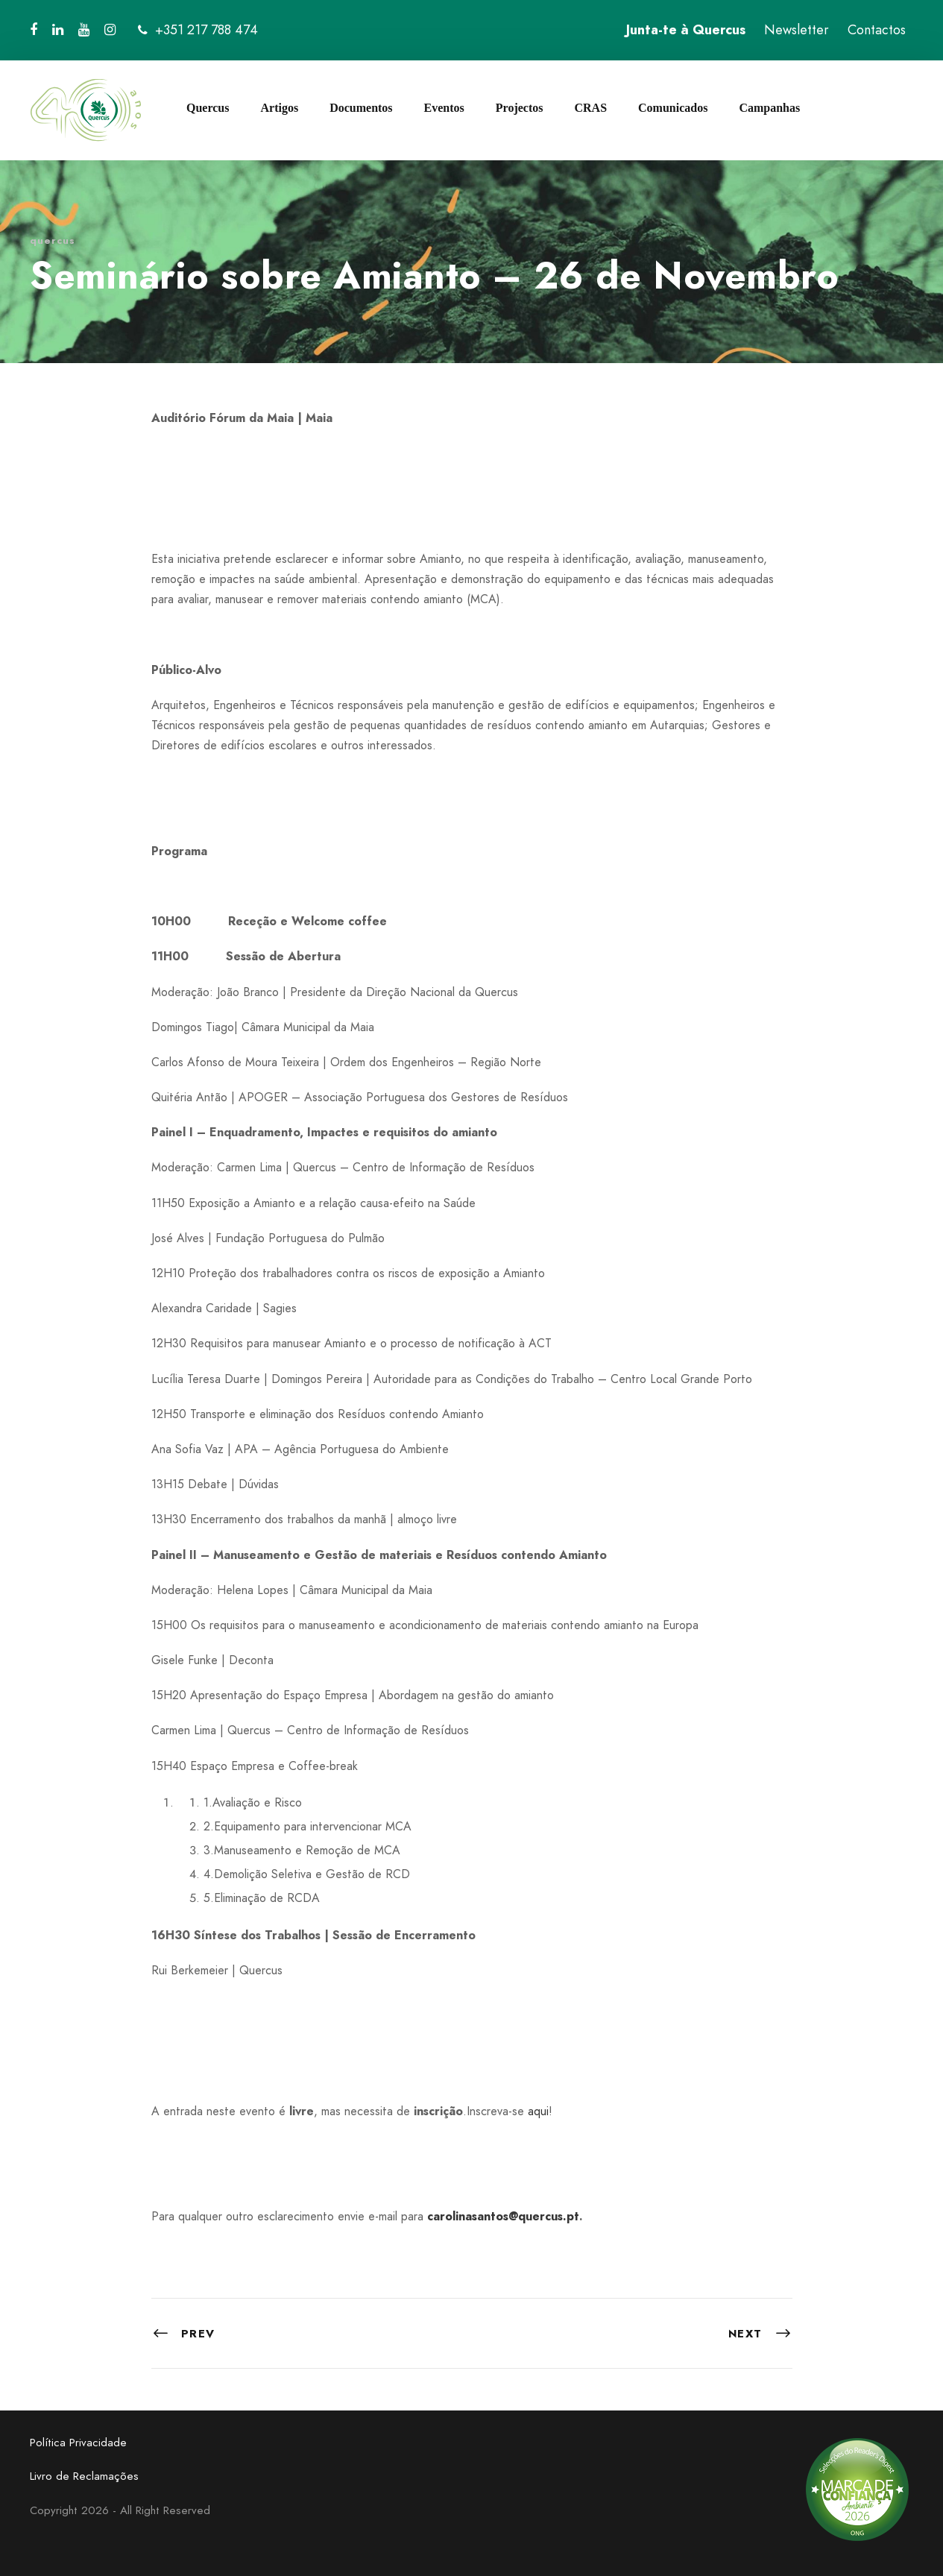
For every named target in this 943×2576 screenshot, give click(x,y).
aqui (538, 2111)
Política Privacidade (78, 2442)
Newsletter (796, 30)
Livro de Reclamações (84, 2476)
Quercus (207, 107)
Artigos (279, 107)
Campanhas (769, 107)
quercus (52, 240)
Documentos (360, 107)
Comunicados (672, 107)
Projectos (519, 107)
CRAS (590, 107)
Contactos (877, 30)
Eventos (444, 107)
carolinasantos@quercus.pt (503, 2216)
